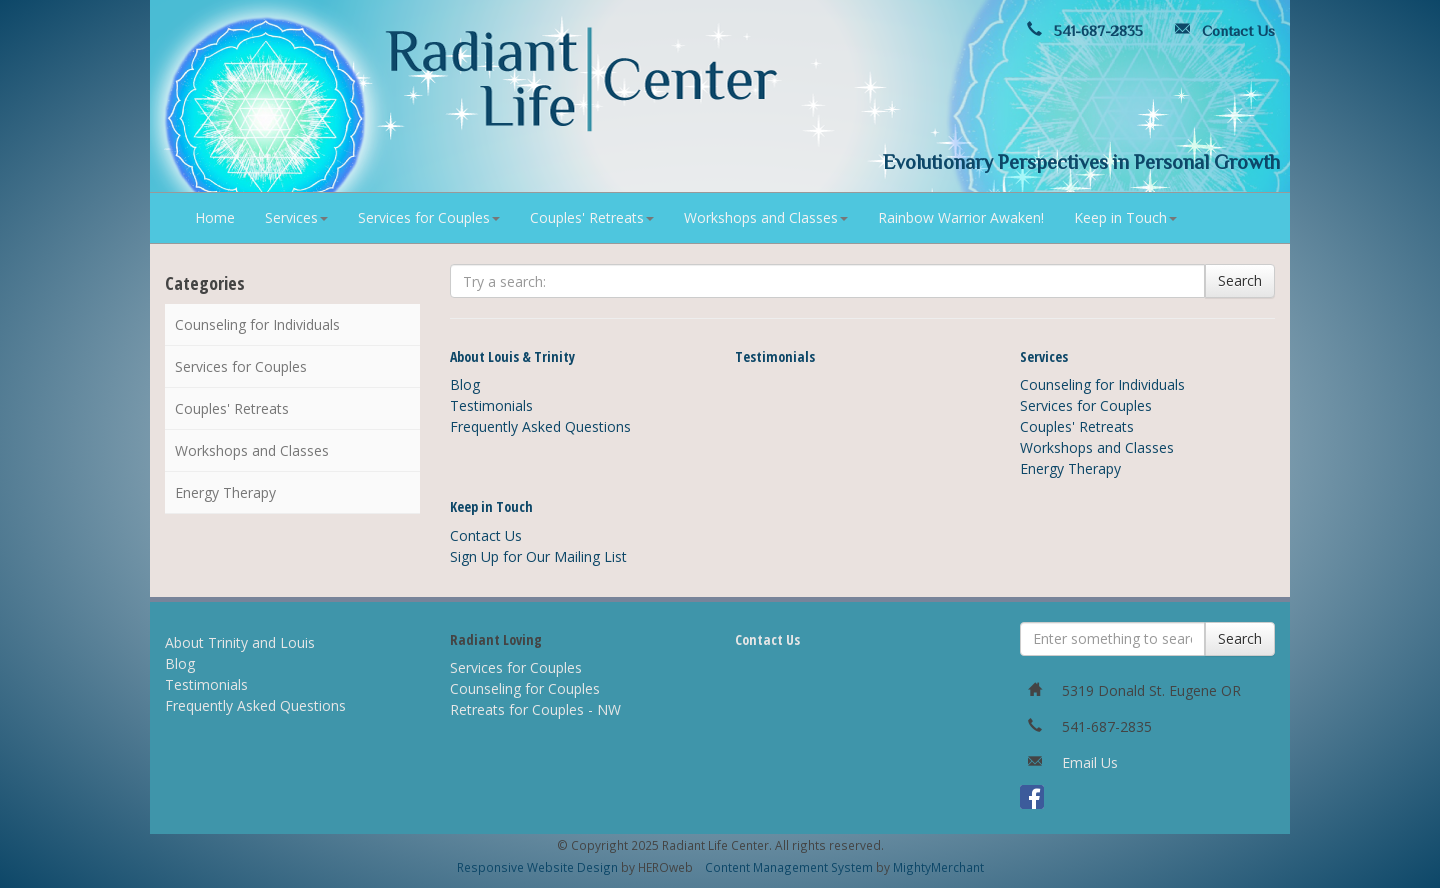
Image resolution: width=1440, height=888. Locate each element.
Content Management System (789, 867)
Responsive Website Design (537, 867)
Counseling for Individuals (257, 324)
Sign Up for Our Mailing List (538, 556)
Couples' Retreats (592, 217)
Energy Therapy (225, 492)
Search (1240, 280)
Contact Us (1221, 30)
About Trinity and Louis (240, 642)
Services (296, 217)
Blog (465, 384)
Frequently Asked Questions (540, 426)
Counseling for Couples (525, 688)
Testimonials (491, 405)
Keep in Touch (1125, 217)
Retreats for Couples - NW (535, 709)
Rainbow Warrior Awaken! (961, 217)
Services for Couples (429, 217)
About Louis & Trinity (512, 356)
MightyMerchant (938, 867)
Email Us (1090, 762)
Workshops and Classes (766, 217)
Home (215, 217)
